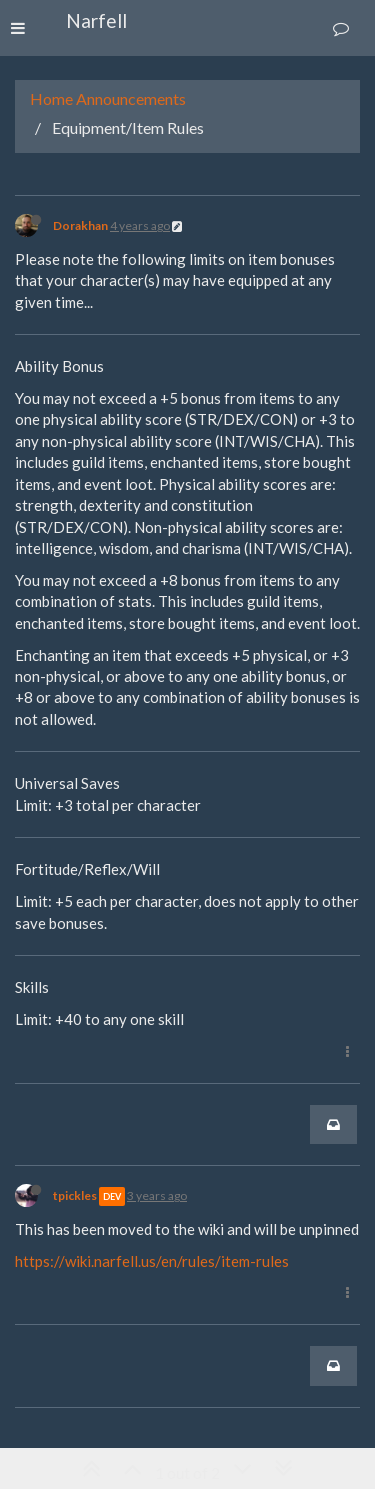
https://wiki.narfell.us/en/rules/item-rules (152, 1261)
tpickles (75, 1195)
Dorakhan (80, 225)
